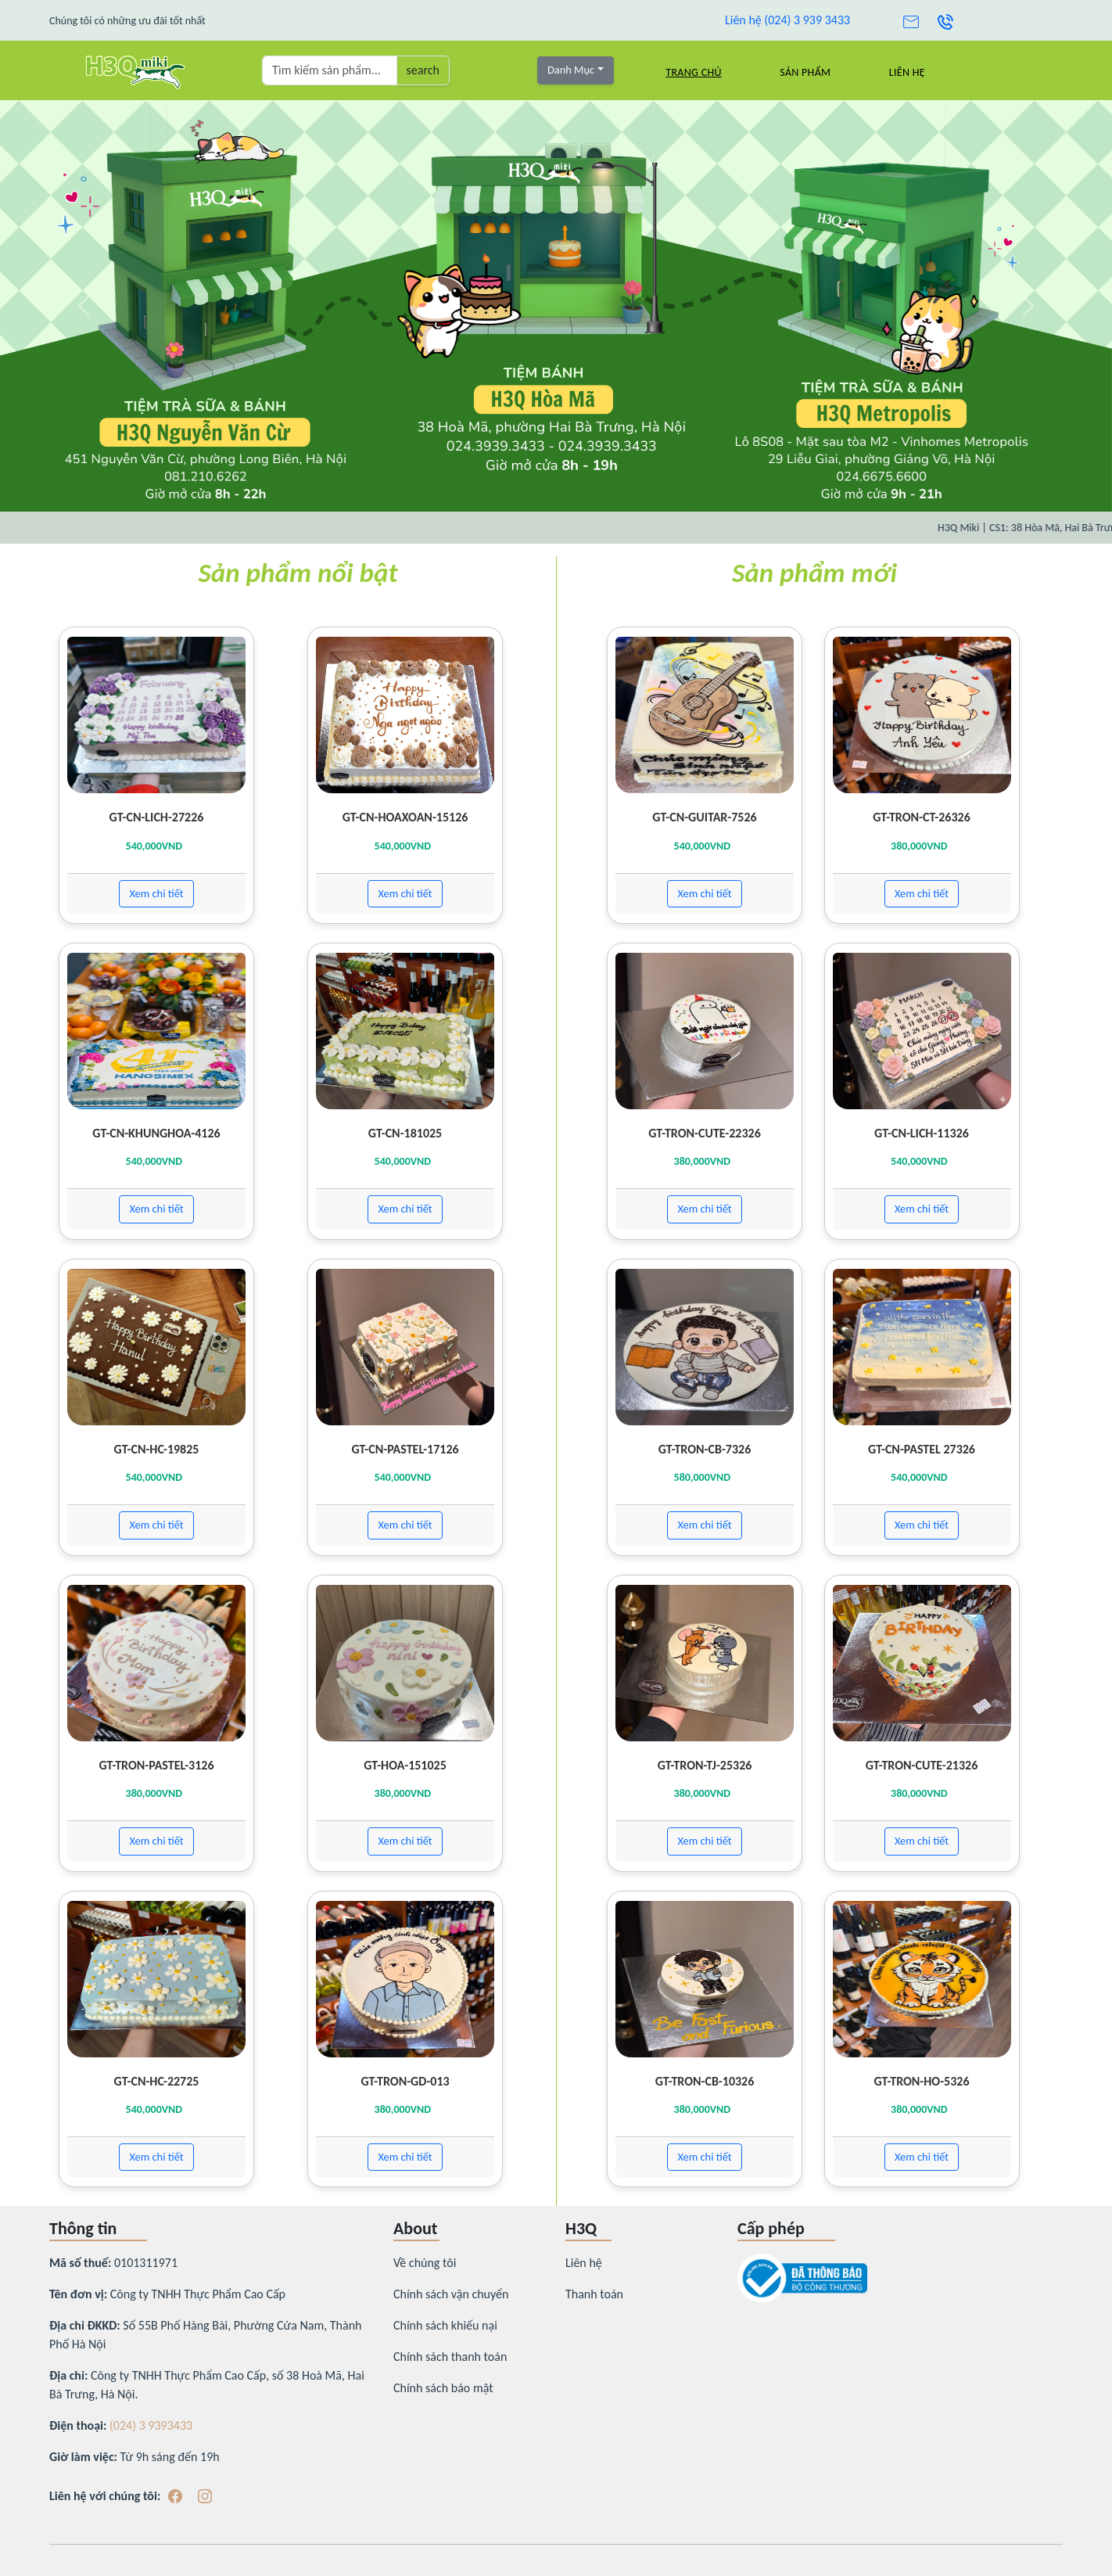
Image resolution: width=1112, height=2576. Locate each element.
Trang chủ (693, 72)
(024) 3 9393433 (150, 2425)
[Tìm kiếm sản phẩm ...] (329, 70)
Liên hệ (907, 72)
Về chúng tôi (424, 2262)
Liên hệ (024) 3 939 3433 (787, 20)
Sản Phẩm (805, 72)
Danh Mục (570, 70)
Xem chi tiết (156, 893)
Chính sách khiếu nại (445, 2325)
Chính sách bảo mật (443, 2387)
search (423, 70)
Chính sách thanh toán (450, 2356)
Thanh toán (594, 2294)
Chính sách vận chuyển (450, 2294)
